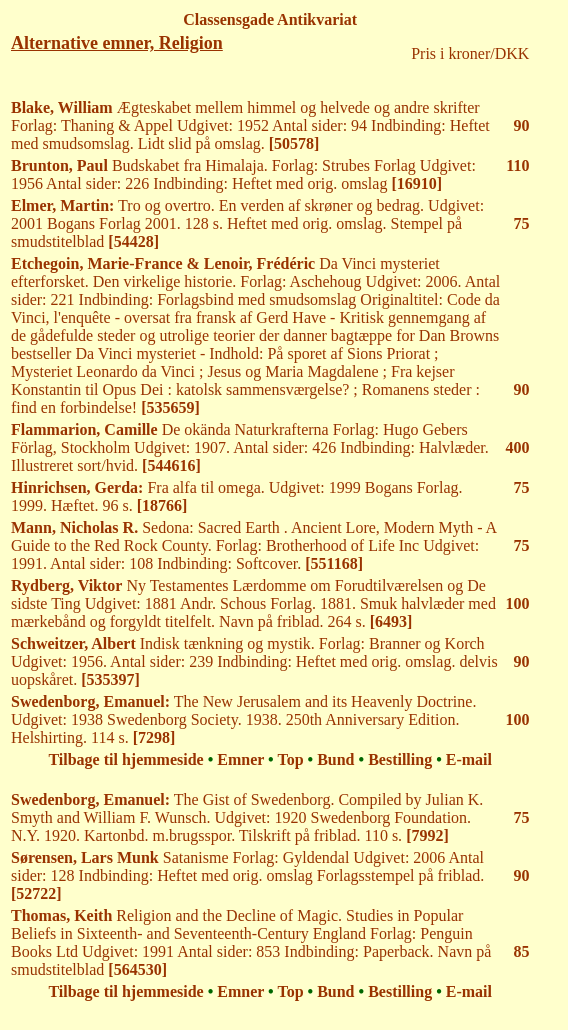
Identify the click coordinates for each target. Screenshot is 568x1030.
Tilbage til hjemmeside (125, 759)
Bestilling (400, 759)
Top (290, 759)
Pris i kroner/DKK (470, 53)
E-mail (469, 759)
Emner (240, 759)
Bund (335, 759)
